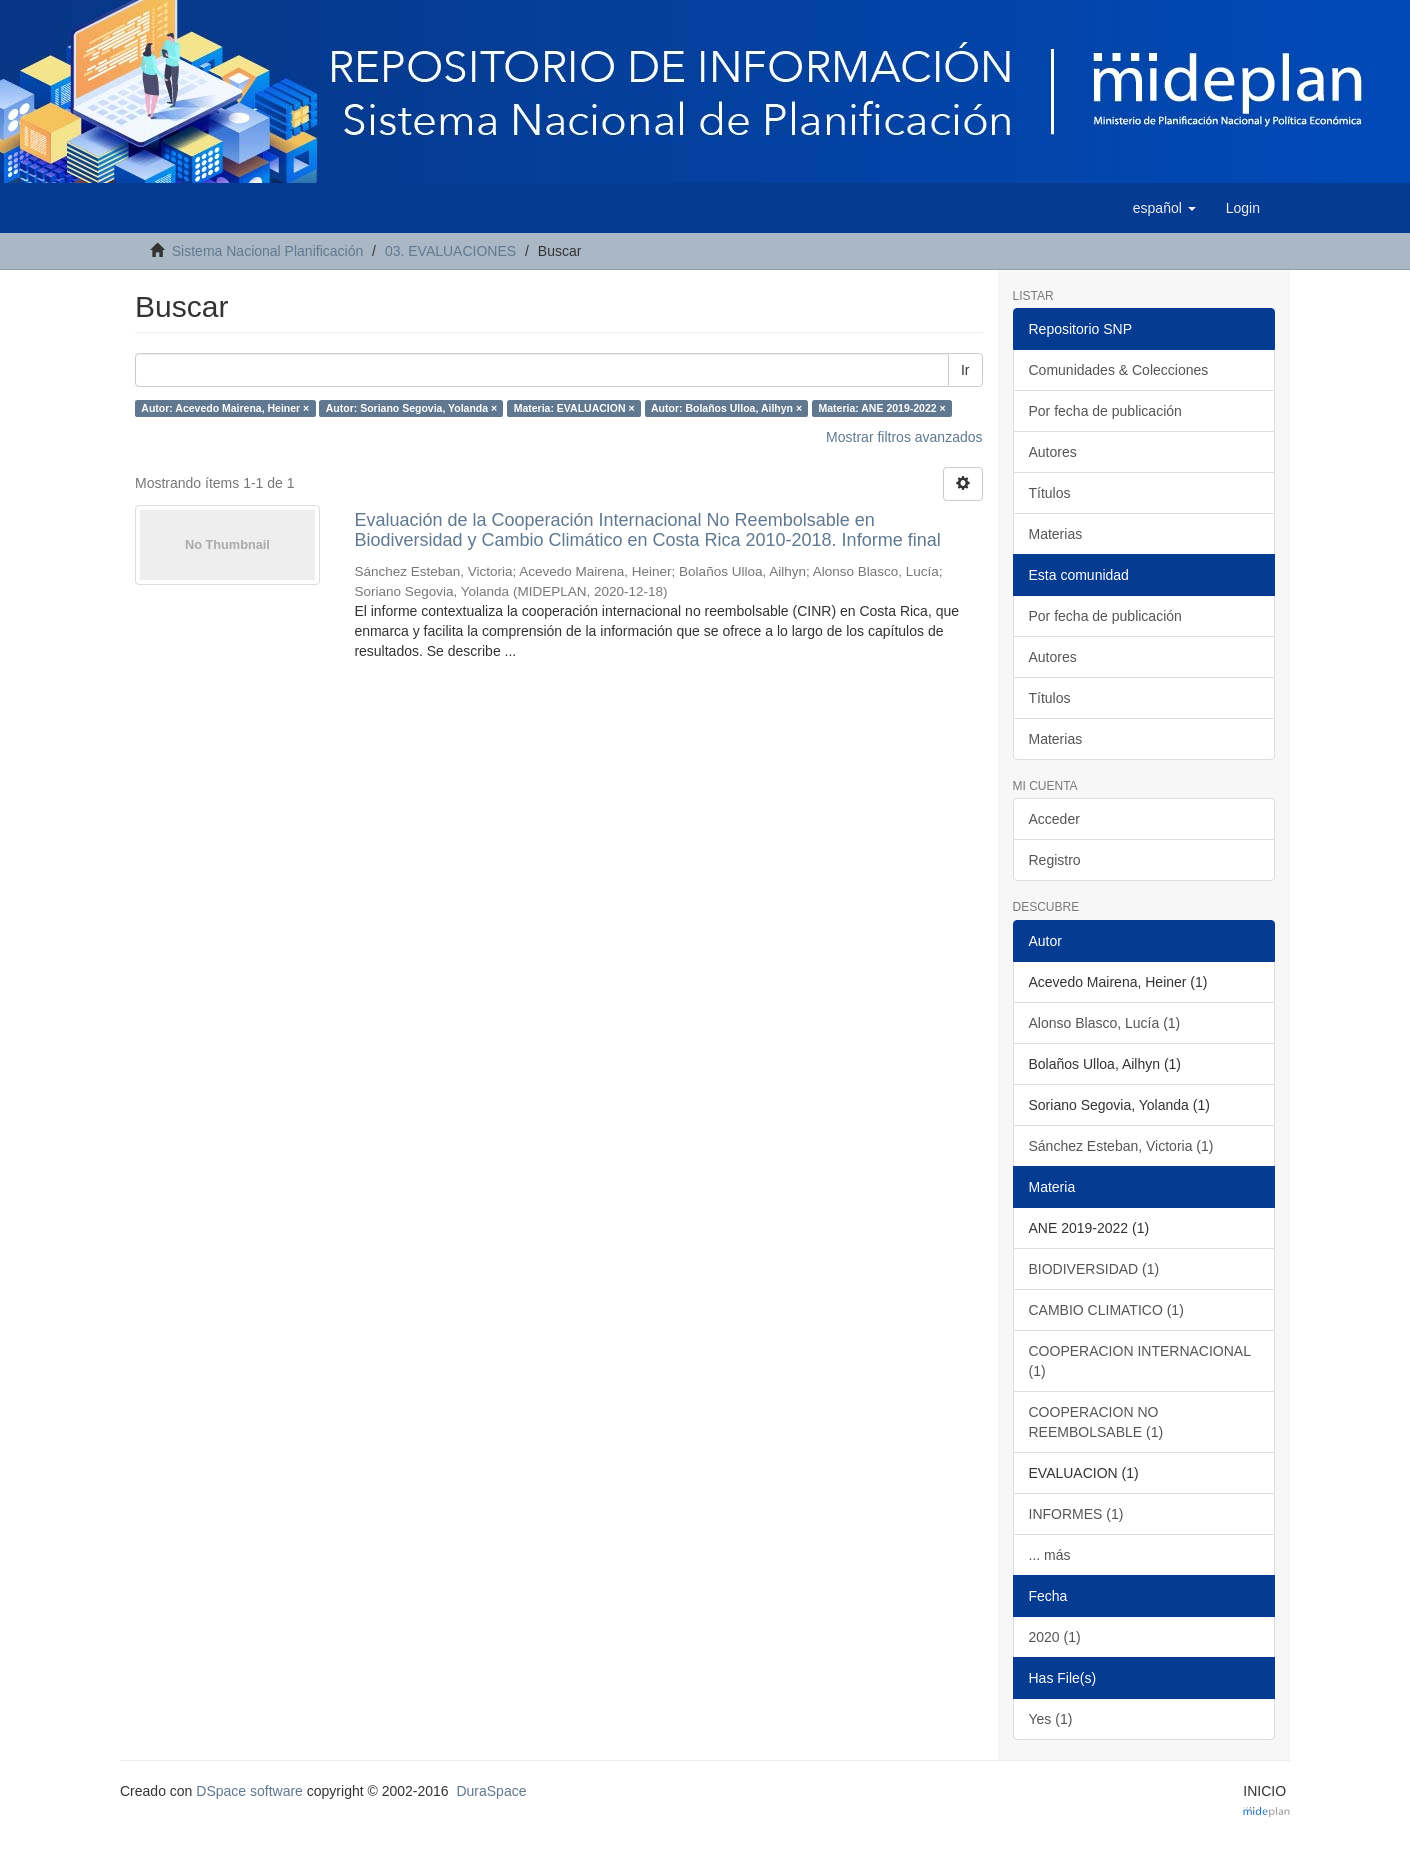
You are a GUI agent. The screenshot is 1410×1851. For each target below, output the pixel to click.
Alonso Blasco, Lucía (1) (1105, 1023)
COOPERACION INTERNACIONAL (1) (1140, 1361)
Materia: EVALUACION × (574, 408)
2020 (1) (1055, 1637)
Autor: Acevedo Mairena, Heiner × (225, 408)
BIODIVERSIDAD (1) (1094, 1269)
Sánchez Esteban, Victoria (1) (1121, 1146)
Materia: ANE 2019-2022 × (882, 408)
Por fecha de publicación (1105, 411)
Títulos (1050, 493)
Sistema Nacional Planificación (267, 251)
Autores (1053, 452)
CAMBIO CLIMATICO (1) (1106, 1310)
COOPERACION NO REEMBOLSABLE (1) (1096, 1422)
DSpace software (249, 1791)
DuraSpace (491, 1791)
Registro (1055, 860)
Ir (965, 370)
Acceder (1054, 819)
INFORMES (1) (1076, 1514)
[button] (1164, 208)
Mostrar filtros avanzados (904, 437)
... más (1050, 1555)
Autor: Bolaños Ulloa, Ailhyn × (726, 408)
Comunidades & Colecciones (1119, 370)
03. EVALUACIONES (450, 251)
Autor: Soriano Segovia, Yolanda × (411, 408)
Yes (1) (1051, 1719)
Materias (1056, 534)
